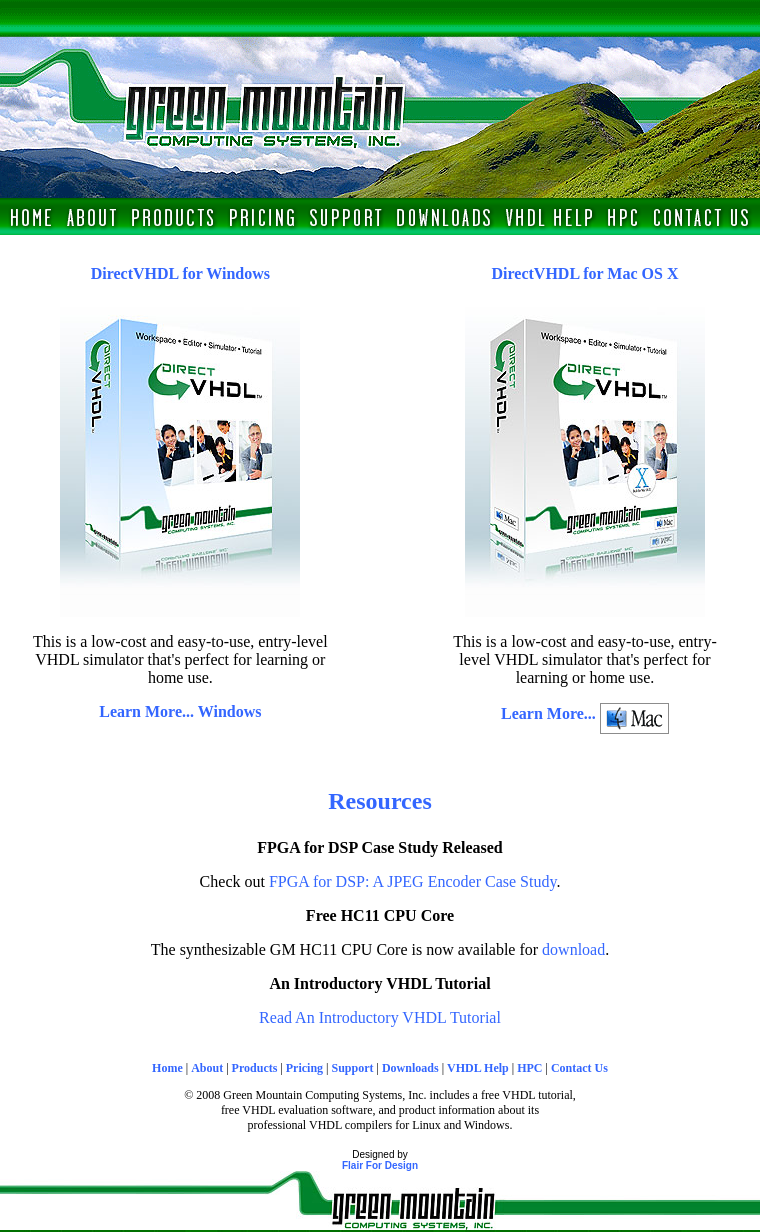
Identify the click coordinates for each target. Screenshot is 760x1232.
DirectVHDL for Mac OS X (585, 273)
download (573, 949)
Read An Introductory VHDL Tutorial (380, 1017)
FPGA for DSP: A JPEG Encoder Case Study (412, 881)
